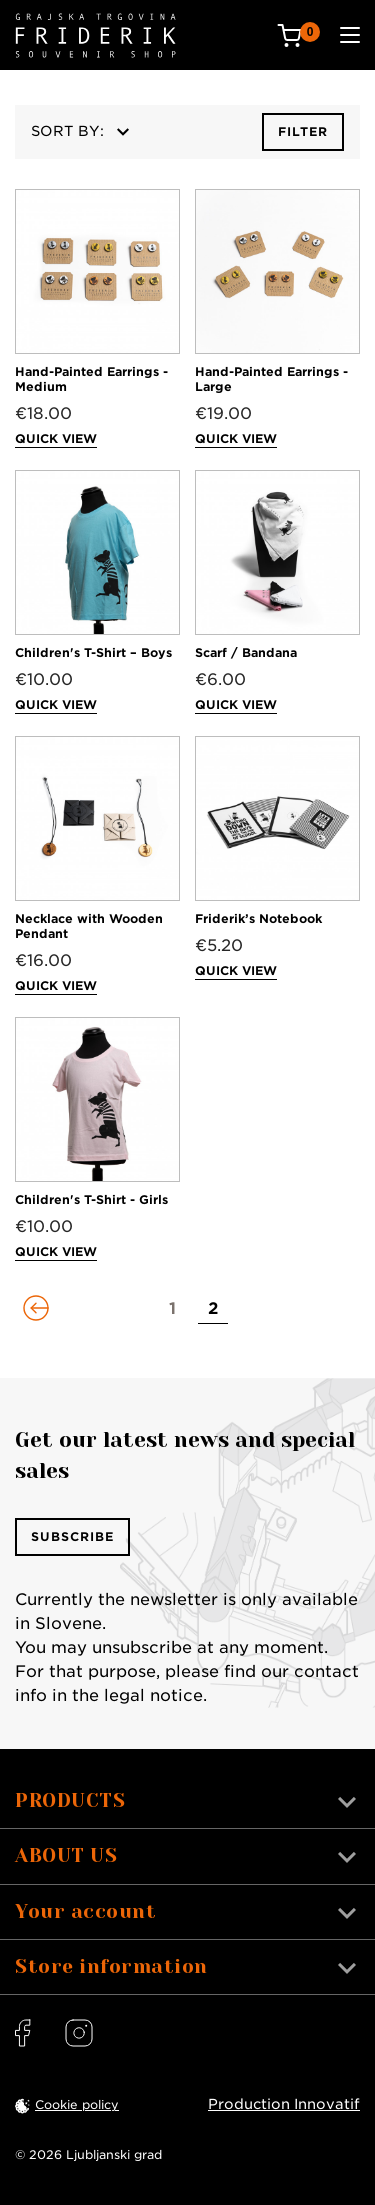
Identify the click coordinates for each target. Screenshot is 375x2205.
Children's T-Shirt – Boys (93, 652)
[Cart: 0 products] (298, 35)
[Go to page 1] (173, 1309)
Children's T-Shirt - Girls (91, 1199)
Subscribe (72, 1536)
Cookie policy (77, 2104)
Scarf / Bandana (246, 652)
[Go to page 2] (213, 1309)
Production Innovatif (284, 2104)
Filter (303, 131)
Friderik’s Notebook (258, 918)
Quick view (56, 438)
